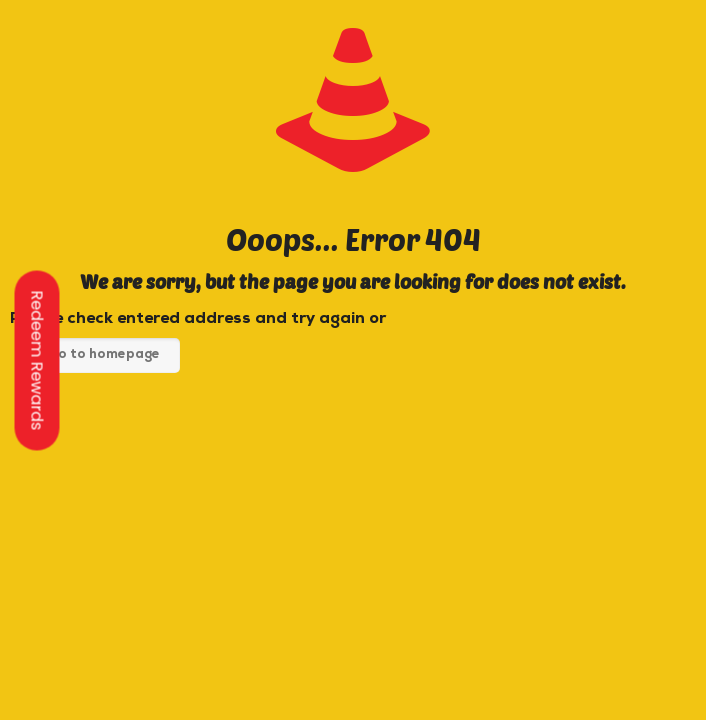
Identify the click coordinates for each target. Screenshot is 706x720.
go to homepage (105, 355)
